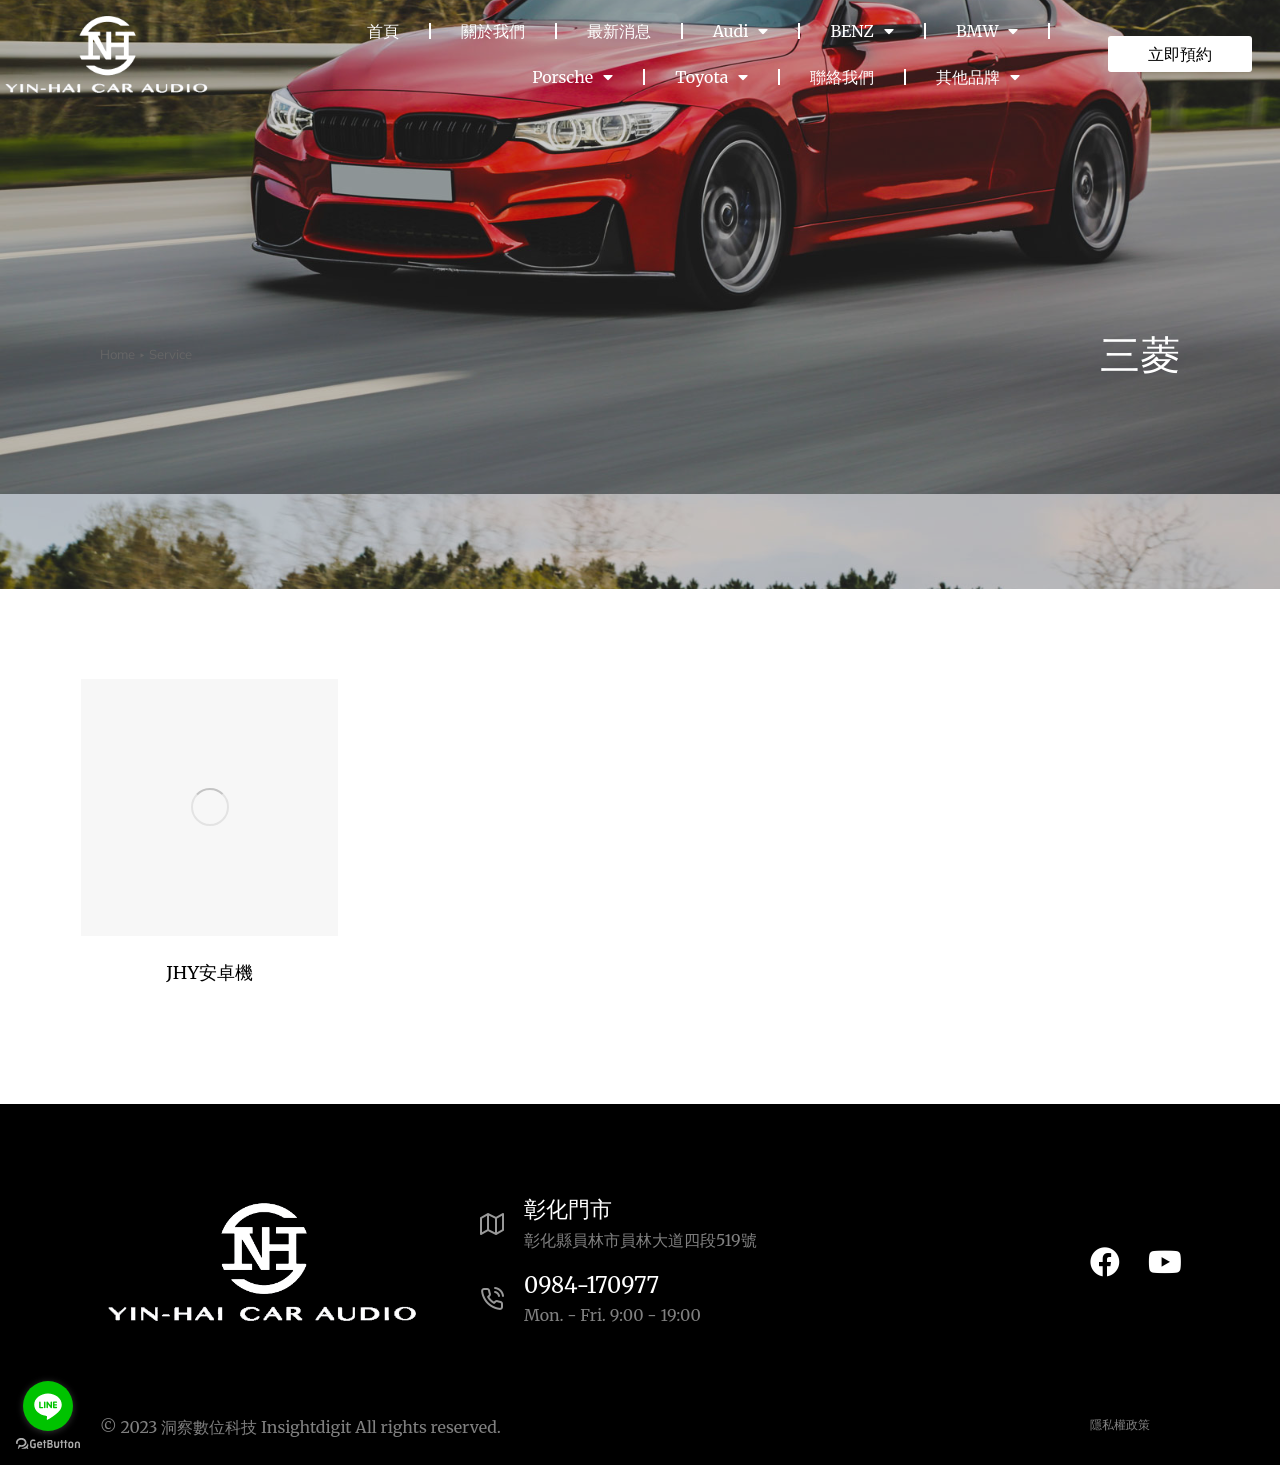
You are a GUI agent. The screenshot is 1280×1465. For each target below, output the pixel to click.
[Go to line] (48, 1406)
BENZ (861, 31)
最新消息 (619, 31)
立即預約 (1180, 54)
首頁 (383, 31)
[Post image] (209, 807)
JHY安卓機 (209, 972)
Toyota (711, 77)
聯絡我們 (842, 77)
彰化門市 (568, 1209)
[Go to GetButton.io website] (48, 1444)
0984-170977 (591, 1285)
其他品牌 (978, 77)
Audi (741, 31)
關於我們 (493, 31)
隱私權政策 (1120, 1425)
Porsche (572, 77)
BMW (987, 31)
